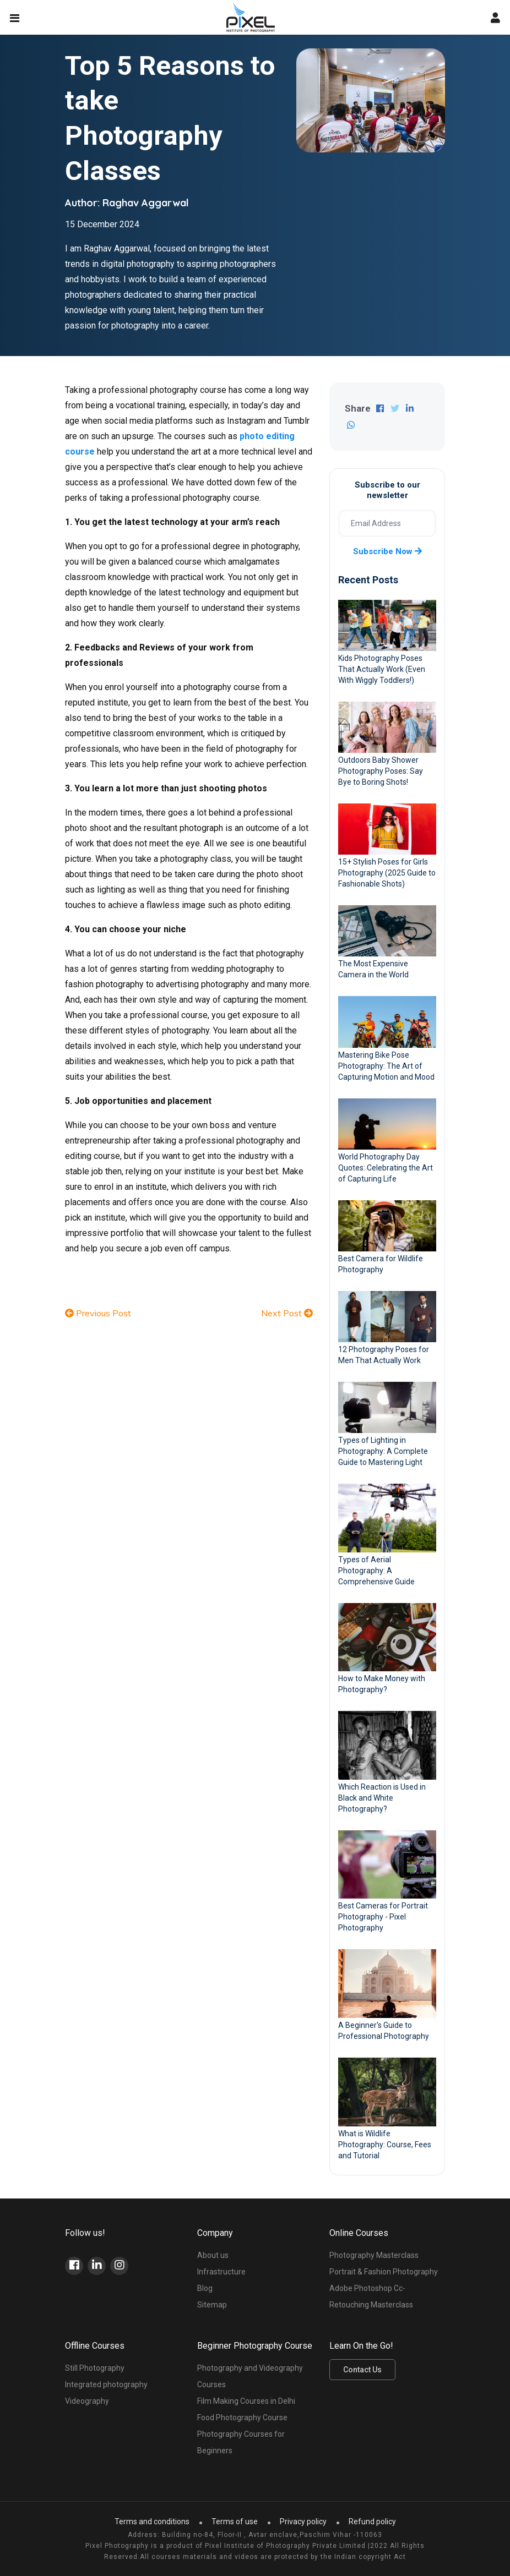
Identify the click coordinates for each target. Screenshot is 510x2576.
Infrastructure (221, 2271)
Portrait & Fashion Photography (383, 2271)
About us (213, 2255)
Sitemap (212, 2304)
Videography (87, 2401)
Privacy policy (303, 2521)
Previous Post (98, 1313)
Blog (205, 2288)
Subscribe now (387, 551)
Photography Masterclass (374, 2255)
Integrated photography (106, 2384)
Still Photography (94, 2368)
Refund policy (372, 2521)
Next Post (287, 1313)
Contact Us (362, 2369)
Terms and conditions (152, 2521)
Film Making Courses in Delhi (246, 2401)
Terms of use (234, 2521)
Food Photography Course (242, 2417)
